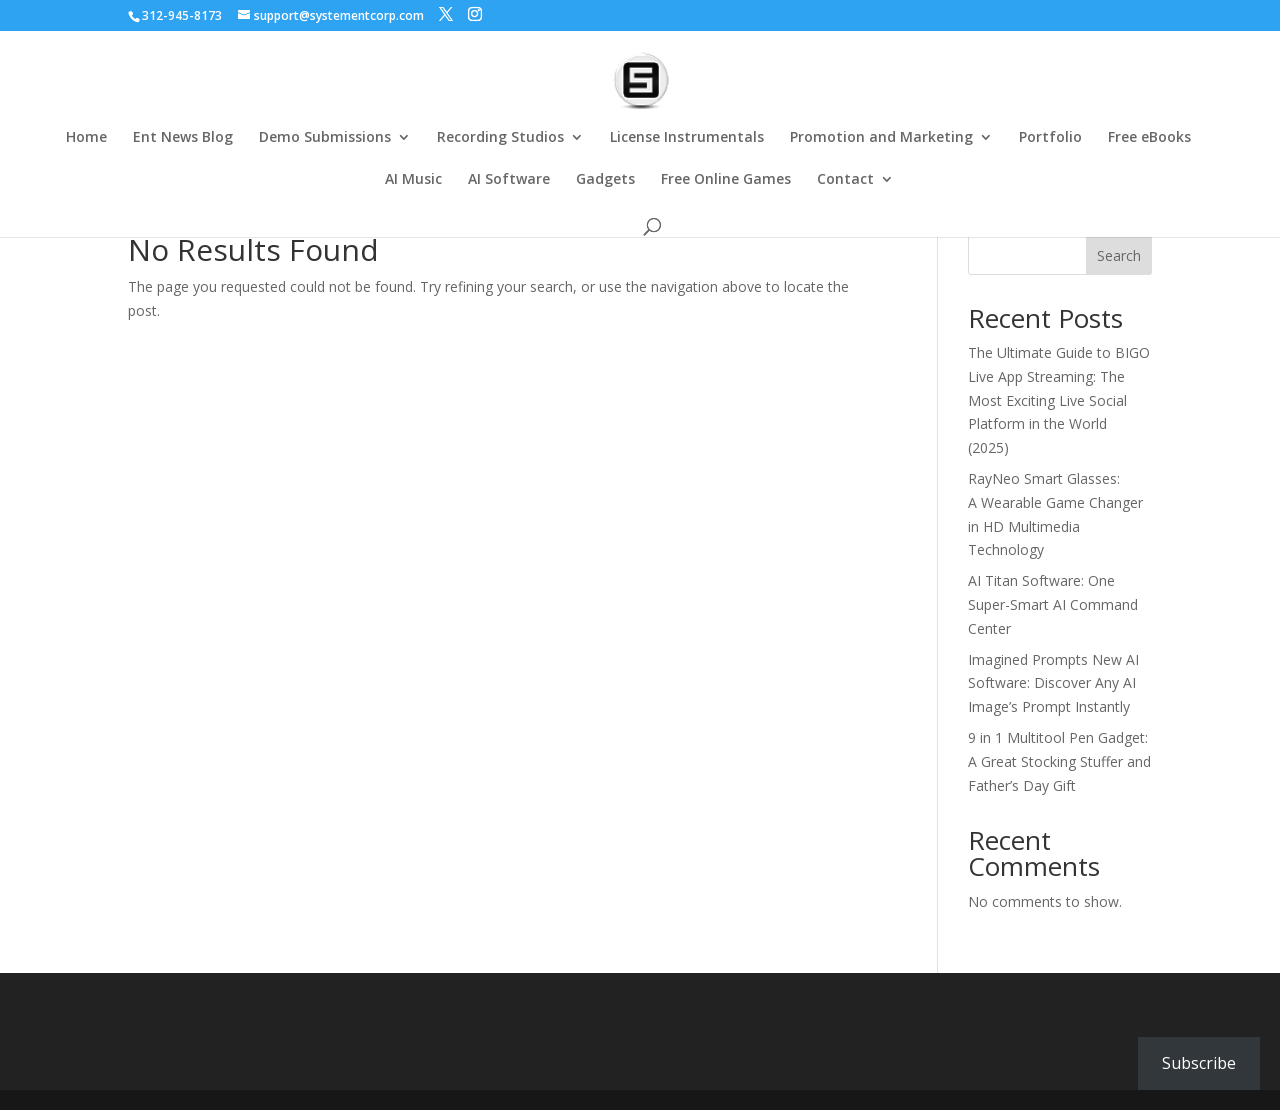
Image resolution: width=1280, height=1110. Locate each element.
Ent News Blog (183, 138)
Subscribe (1199, 1063)
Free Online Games (726, 180)
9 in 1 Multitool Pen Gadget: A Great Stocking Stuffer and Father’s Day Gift (1059, 761)
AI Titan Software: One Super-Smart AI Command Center (1053, 604)
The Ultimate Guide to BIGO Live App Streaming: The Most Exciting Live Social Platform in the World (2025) (1059, 400)
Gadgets (605, 180)
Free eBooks (1149, 138)
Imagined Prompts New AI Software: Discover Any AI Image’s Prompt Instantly (1053, 683)
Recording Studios (500, 138)
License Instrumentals (687, 138)
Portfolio (1050, 138)
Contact (845, 180)
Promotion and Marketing (881, 138)
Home (86, 138)
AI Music (413, 180)
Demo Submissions (325, 138)
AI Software (509, 180)
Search (1119, 255)
